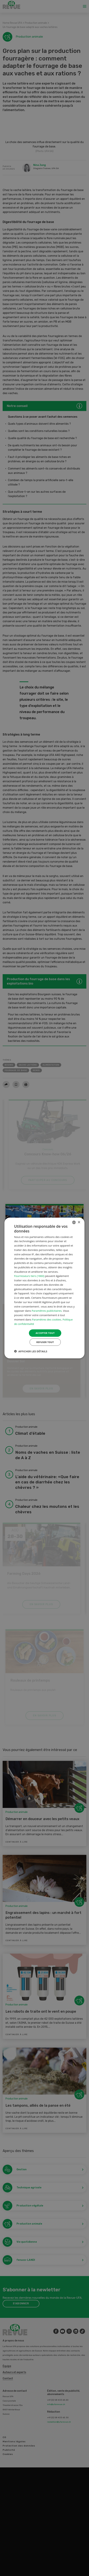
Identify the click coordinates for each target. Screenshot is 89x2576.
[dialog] (44, 1288)
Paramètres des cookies (46, 1319)
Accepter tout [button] (45, 1332)
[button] (30, 1352)
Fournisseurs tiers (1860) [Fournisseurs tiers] (29, 1275)
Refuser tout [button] (45, 1342)
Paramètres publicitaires (47, 1310)
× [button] (79, 1221)
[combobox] (74, 1222)
